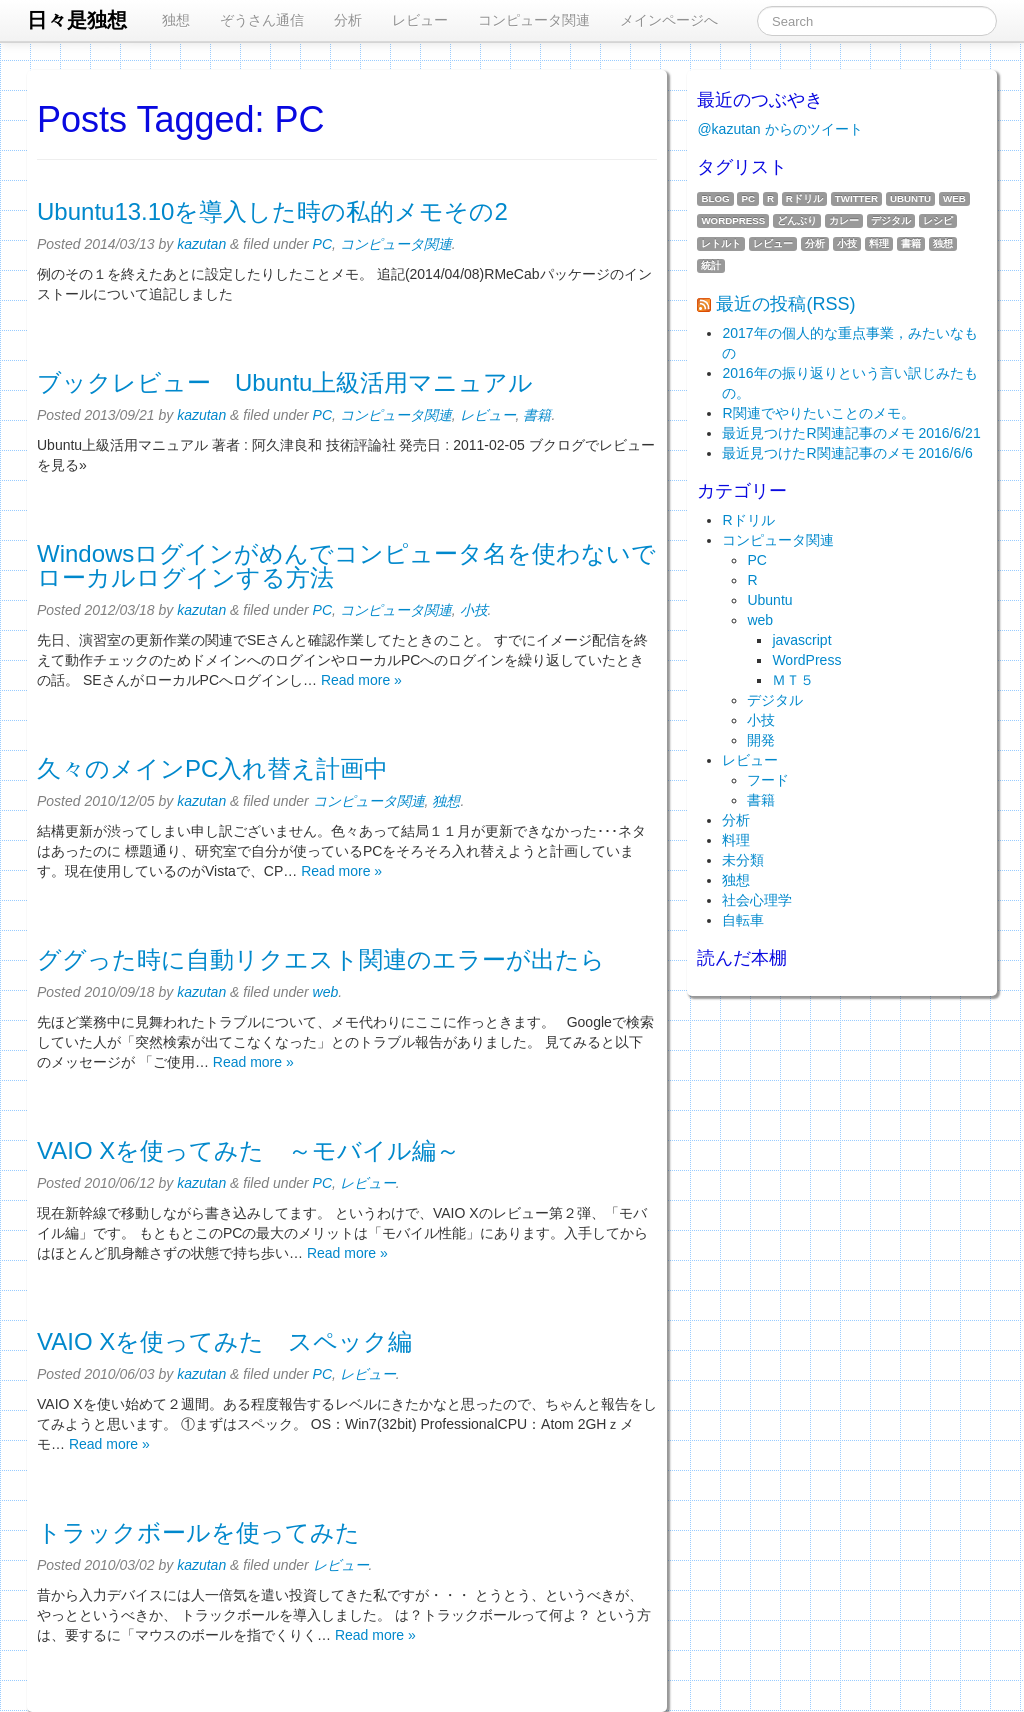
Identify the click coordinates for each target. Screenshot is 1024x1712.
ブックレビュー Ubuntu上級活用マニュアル (285, 382)
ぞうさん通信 (262, 20)
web (326, 992)
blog (715, 198)
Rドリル (804, 198)
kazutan (201, 244)
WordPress (733, 220)
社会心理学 (757, 900)
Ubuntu (910, 198)
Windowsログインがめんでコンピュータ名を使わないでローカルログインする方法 (346, 565)
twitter (856, 198)
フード (768, 780)
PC (322, 244)
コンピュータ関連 (534, 20)
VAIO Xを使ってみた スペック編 (224, 1341)
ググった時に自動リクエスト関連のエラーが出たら (321, 959)
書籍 (537, 415)
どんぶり (797, 220)
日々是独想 (77, 20)
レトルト (721, 243)
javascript (801, 640)
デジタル (891, 220)
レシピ (938, 220)
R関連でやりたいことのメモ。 (818, 413)
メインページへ (669, 20)
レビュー (420, 20)
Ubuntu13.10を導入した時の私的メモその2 (272, 211)
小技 (474, 610)
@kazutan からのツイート (779, 129)
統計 (711, 265)
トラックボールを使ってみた (198, 1532)
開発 (761, 740)
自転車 (743, 920)
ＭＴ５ (793, 680)
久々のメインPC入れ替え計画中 (212, 768)
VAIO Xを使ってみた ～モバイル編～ (248, 1150)
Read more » (361, 680)
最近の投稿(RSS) (785, 304)
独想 (176, 20)
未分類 (743, 860)
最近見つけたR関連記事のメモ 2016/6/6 (847, 453)
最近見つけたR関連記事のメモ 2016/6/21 (851, 433)
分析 (348, 20)
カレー (844, 220)
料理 (879, 243)
